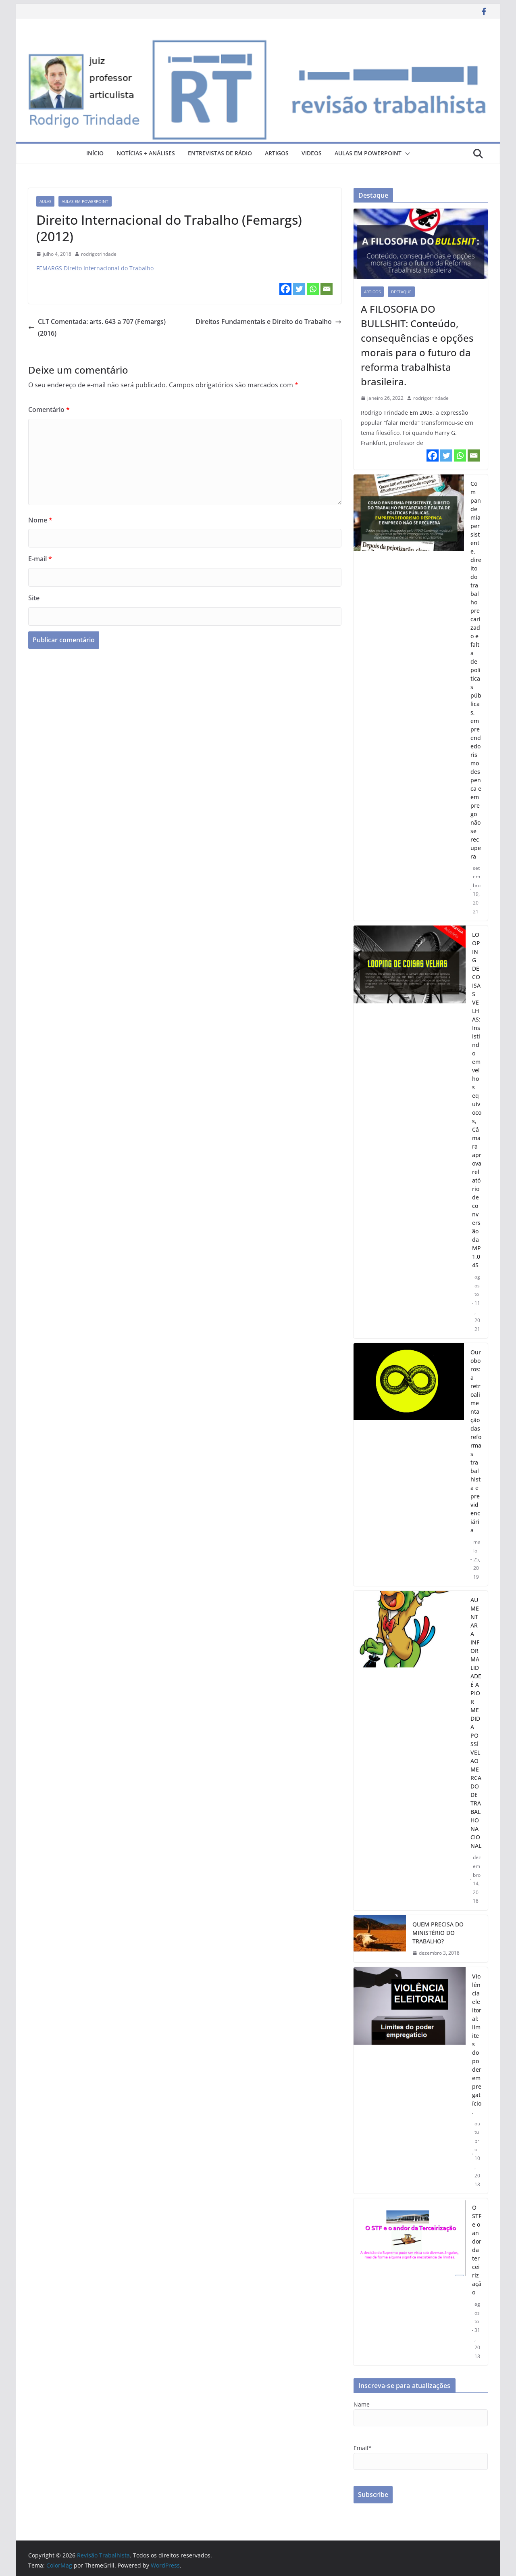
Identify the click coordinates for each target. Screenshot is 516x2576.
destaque (401, 292)
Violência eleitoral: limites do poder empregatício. (476, 2044)
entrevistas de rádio (220, 153)
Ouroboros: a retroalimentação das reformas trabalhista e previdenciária (475, 1441)
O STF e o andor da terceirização (476, 2250)
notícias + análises (146, 153)
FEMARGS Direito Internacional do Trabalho (95, 268)
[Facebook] (285, 289)
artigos (277, 153)
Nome (40, 520)
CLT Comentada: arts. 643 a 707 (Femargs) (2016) (97, 327)
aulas (45, 201)
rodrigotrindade (99, 254)
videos (312, 153)
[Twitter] (299, 289)
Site (34, 597)
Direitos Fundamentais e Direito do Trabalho (268, 321)
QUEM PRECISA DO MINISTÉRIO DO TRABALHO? (438, 1932)
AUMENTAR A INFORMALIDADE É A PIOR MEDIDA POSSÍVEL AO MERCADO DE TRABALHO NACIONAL (475, 1722)
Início (95, 153)
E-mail (40, 558)
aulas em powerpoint (368, 153)
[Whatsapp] (313, 289)
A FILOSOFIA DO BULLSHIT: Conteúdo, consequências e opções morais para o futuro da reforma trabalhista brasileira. (417, 345)
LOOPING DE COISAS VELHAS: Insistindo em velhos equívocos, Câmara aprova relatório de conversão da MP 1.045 (476, 1100)
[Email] (326, 289)
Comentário (49, 409)
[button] (406, 154)
